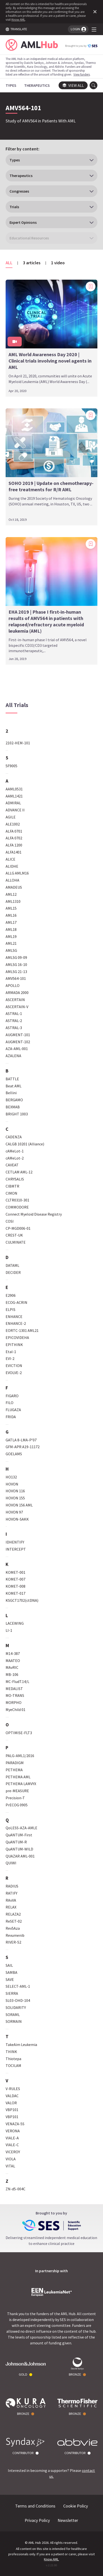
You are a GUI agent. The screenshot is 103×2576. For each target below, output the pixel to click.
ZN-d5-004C (15, 2188)
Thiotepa (13, 2058)
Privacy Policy (37, 2520)
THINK (11, 2051)
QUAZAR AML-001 (20, 1856)
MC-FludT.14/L (17, 1681)
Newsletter (68, 2520)
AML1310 (13, 901)
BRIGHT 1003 (17, 1113)
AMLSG (11, 950)
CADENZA (14, 1136)
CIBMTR (12, 1186)
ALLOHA (12, 880)
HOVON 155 (15, 1497)
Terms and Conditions (35, 2506)
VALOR (11, 2102)
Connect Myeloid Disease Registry (34, 1214)
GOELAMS (14, 1453)
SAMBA (11, 1972)
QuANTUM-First (19, 1834)
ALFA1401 (13, 852)
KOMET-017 (15, 1593)
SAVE (10, 1979)
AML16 (11, 915)
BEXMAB (13, 1106)
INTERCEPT (16, 1549)
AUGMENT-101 (18, 1034)
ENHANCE (14, 1316)
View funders (81, 74)
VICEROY (13, 2151)
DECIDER (13, 1272)
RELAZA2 (13, 1914)
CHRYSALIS (15, 1179)
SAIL (9, 1965)
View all (73, 85)
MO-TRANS (15, 1695)
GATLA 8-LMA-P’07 (21, 1439)
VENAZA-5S (15, 2123)
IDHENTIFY (15, 1542)
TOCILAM (13, 2065)
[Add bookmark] (90, 286)
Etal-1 (11, 1351)
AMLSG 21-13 (16, 971)
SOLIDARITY (16, 2007)
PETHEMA (14, 1769)
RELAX (11, 1907)
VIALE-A (12, 2137)
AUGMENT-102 (18, 1041)
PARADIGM (15, 1762)
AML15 (11, 908)
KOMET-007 (15, 1579)
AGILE (11, 817)
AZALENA (13, 1055)
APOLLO (13, 985)
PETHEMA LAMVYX (21, 1783)
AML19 (11, 936)
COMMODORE (17, 1207)
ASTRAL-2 (14, 1020)
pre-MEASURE (17, 1790)
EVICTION (14, 1365)
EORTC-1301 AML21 (22, 1330)
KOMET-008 (15, 1586)
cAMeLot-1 (15, 1151)
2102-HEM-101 (18, 742)
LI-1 (9, 1630)
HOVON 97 (14, 1512)
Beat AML (13, 1085)
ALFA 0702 (14, 838)
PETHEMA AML (18, 1776)
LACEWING (15, 1623)
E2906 (11, 1295)
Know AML (18, 19)
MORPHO (13, 1702)
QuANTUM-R (16, 1841)
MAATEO (13, 1660)
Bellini (11, 1092)
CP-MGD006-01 (18, 1228)
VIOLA (11, 2158)
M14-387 (13, 1653)
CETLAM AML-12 (19, 1172)
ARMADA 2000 (17, 992)
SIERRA (12, 1993)
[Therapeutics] (37, 85)
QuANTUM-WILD (19, 1849)
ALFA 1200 (14, 845)
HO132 (11, 1477)
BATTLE (12, 1078)
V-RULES (13, 2088)
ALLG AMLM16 (17, 873)
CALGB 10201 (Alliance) (25, 1143)
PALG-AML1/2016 (20, 1755)
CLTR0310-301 (17, 1200)
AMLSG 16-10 (16, 964)
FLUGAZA (13, 1409)
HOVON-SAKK (17, 1519)
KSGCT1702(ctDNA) (22, 1600)
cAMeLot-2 (15, 1158)
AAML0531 (14, 789)
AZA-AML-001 (17, 1048)
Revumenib (15, 1935)
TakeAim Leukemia (21, 2044)
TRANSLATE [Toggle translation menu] (16, 29)
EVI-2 (10, 1358)
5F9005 (11, 765)
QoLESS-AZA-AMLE (21, 1827)
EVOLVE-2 (14, 1372)
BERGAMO (14, 1099)
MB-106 (12, 1674)
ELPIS (10, 1309)
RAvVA (11, 1900)
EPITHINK (14, 1344)
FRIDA (11, 1416)
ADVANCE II (15, 809)
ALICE (10, 859)
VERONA (13, 2130)
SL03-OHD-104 (18, 2000)
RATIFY (11, 1893)
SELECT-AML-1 (18, 1986)
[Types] (11, 85)
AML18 (11, 929)
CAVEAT (12, 1164)
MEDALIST (14, 1688)
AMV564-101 (16, 978)
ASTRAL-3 (14, 1027)
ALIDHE (12, 866)
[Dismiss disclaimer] (94, 11)
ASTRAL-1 (14, 1013)
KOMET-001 (15, 1572)
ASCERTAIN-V (17, 1006)
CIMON (11, 1193)
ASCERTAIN (15, 999)
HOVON (12, 1484)
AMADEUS (14, 887)
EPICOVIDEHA (17, 1337)
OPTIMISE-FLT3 (19, 1732)
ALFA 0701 (14, 831)
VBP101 (12, 2109)
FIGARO (12, 1395)
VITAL (10, 2165)
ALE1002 (13, 824)
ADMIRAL (13, 802)
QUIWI (11, 1862)
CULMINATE (16, 1242)
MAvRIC (12, 1667)
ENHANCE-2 (16, 1323)
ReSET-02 (14, 1921)
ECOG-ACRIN (16, 1302)
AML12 (11, 894)
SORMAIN (14, 2021)
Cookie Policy (75, 2506)
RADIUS (12, 1886)
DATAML (12, 1265)
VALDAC (12, 2095)
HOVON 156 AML (19, 1505)
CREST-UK (14, 1235)
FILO (9, 1402)
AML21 (11, 943)
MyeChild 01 (15, 1709)
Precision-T (15, 1797)
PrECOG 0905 (17, 1804)
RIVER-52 (13, 1942)
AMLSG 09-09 (16, 957)
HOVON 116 (15, 1490)
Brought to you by (81, 46)
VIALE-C (12, 2144)
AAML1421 (14, 796)
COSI (10, 1221)
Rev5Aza (13, 1928)
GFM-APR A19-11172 (23, 1446)
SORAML (13, 2014)
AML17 (11, 922)
